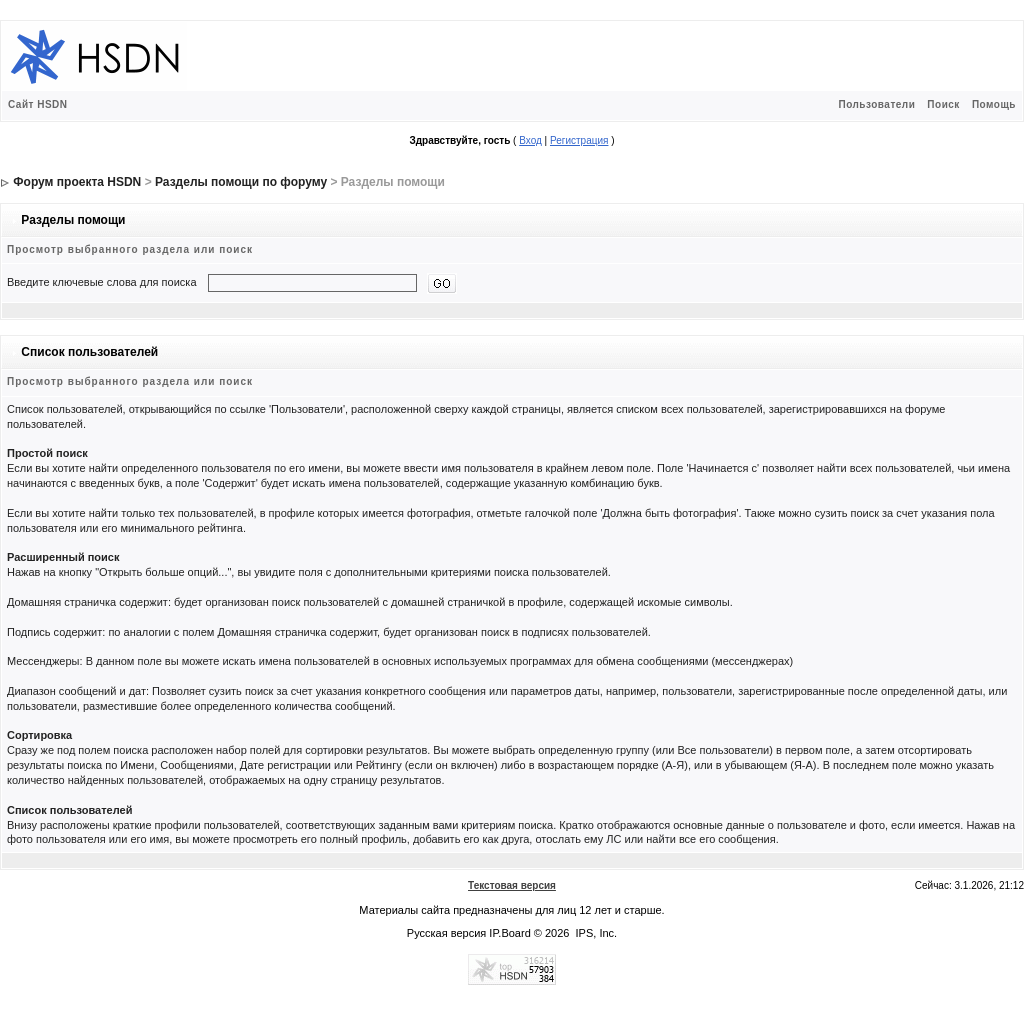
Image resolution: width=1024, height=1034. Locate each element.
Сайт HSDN (38, 104)
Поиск (943, 104)
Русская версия (446, 933)
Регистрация (579, 140)
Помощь (994, 104)
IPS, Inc (595, 933)
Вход (530, 140)
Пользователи (876, 104)
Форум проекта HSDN (77, 182)
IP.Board (509, 933)
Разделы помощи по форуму (241, 182)
